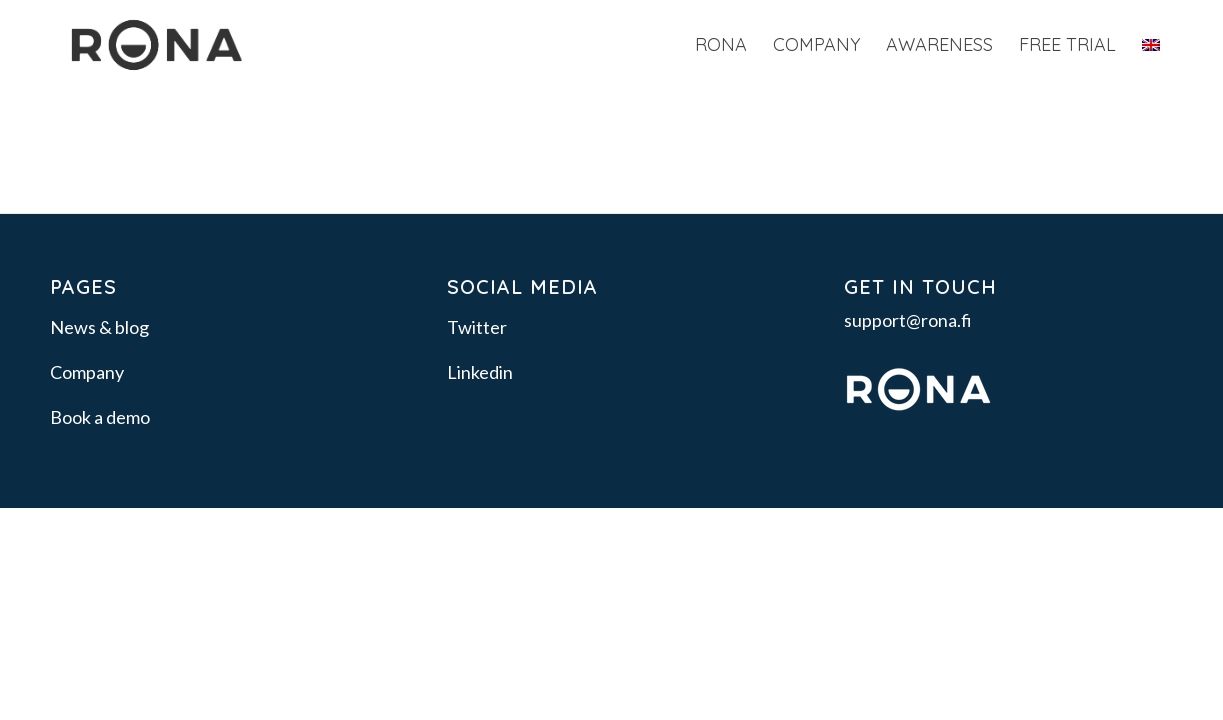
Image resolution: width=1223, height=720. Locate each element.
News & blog (99, 327)
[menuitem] (721, 45)
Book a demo (100, 417)
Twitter (477, 327)
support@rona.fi (908, 320)
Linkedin (480, 372)
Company (87, 372)
